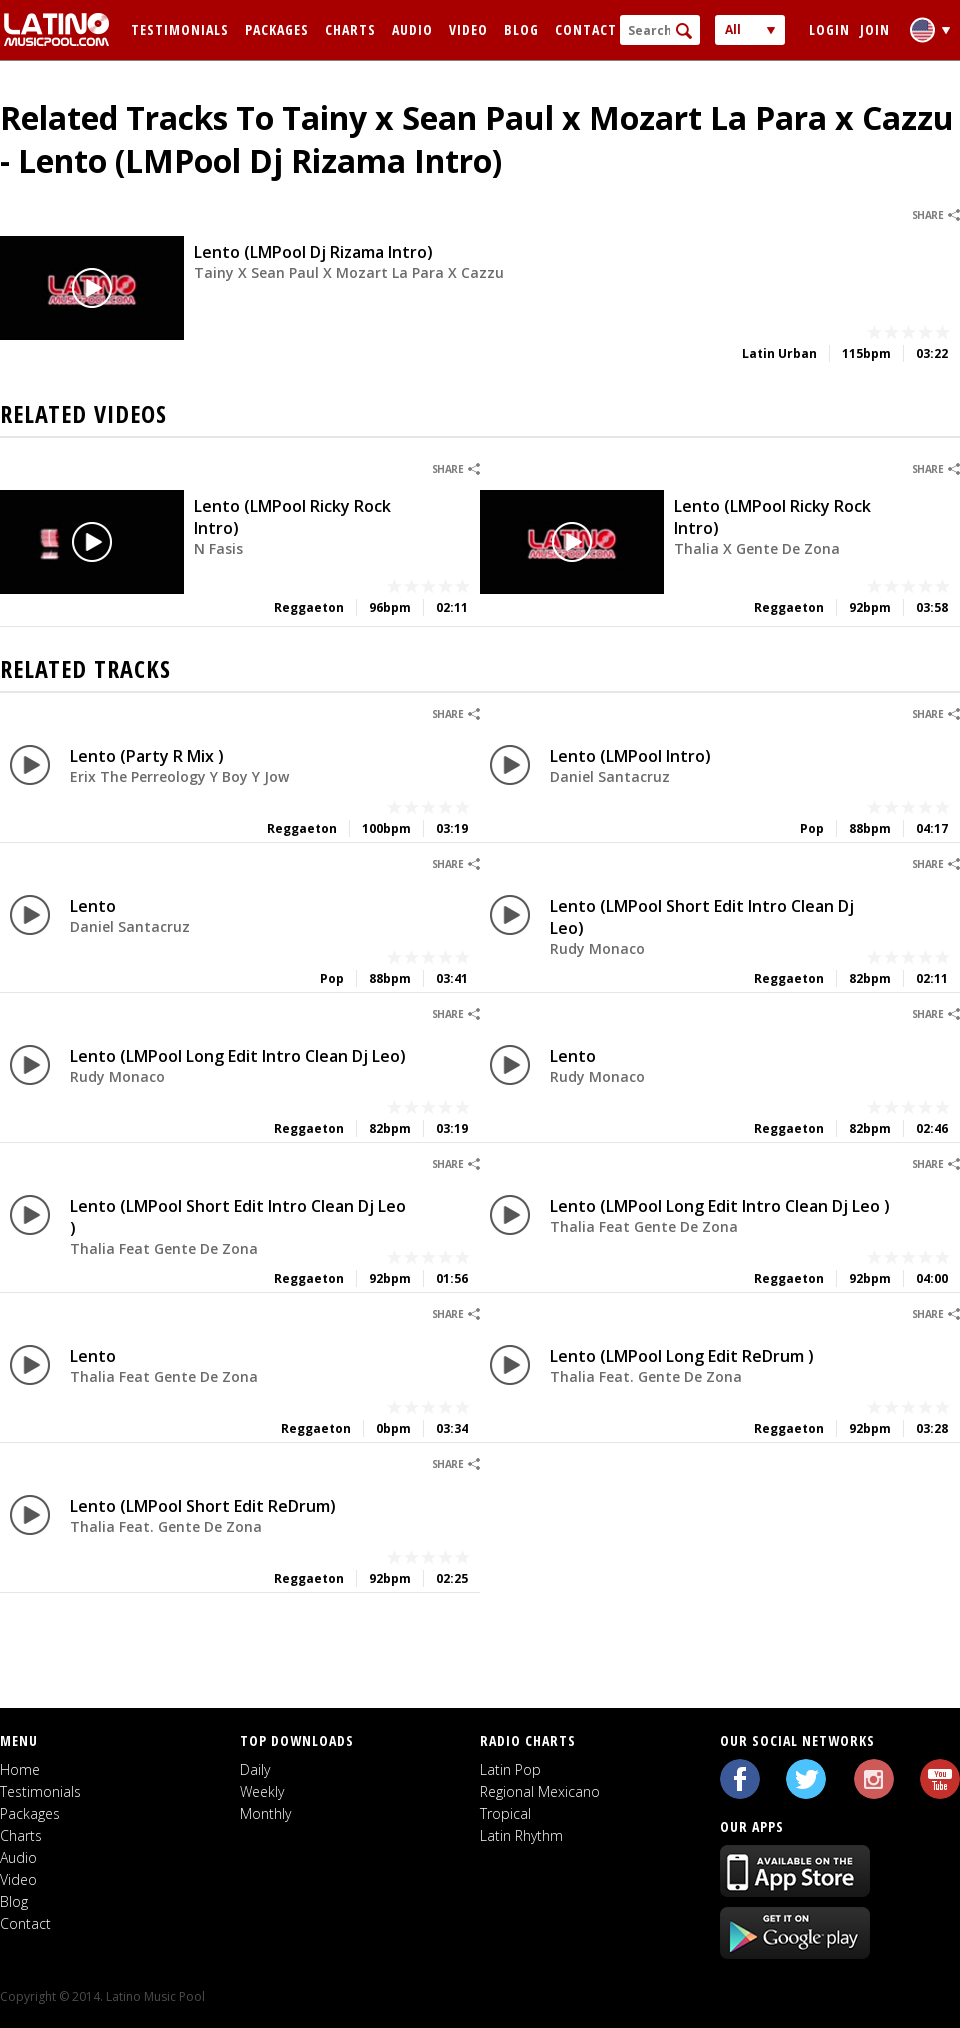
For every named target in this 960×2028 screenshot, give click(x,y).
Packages (277, 29)
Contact (586, 29)
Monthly (265, 1813)
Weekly (262, 1791)
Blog (521, 29)
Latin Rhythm (521, 1835)
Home (20, 1769)
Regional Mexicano (540, 1791)
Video (468, 29)
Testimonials (180, 29)
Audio (412, 29)
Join (875, 29)
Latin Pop (510, 1769)
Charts (350, 29)
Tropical (505, 1813)
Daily (255, 1769)
